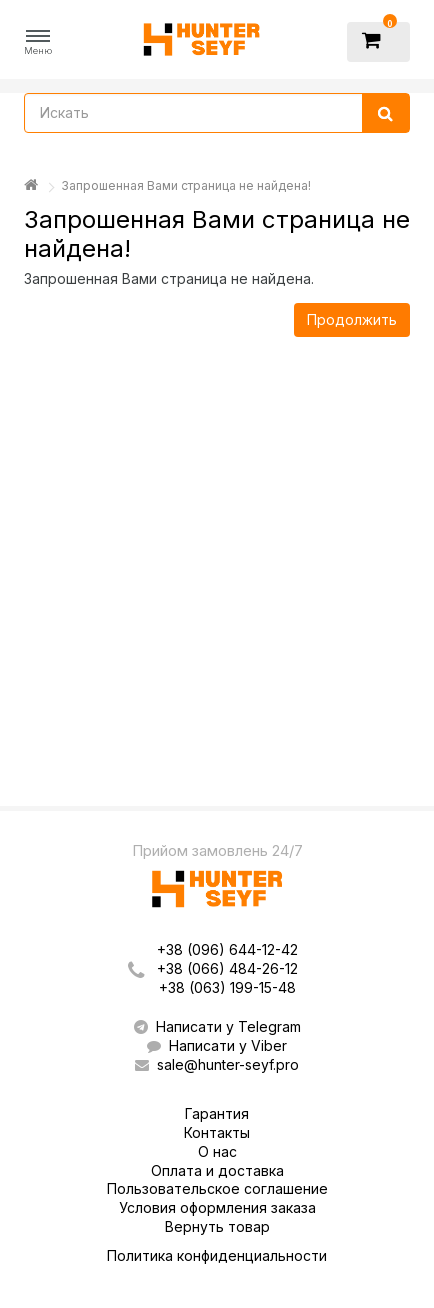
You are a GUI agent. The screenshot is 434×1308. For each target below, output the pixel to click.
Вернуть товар (217, 1226)
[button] (38, 42)
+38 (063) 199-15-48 (227, 987)
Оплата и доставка (217, 1170)
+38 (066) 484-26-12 (227, 968)
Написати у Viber (217, 1045)
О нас (217, 1151)
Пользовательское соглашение (217, 1188)
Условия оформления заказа (217, 1207)
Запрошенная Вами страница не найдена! (186, 185)
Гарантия (217, 1113)
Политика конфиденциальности (217, 1255)
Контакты (217, 1132)
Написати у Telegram (217, 1026)
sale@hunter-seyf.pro (217, 1064)
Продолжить (352, 319)
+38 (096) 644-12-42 (227, 949)
